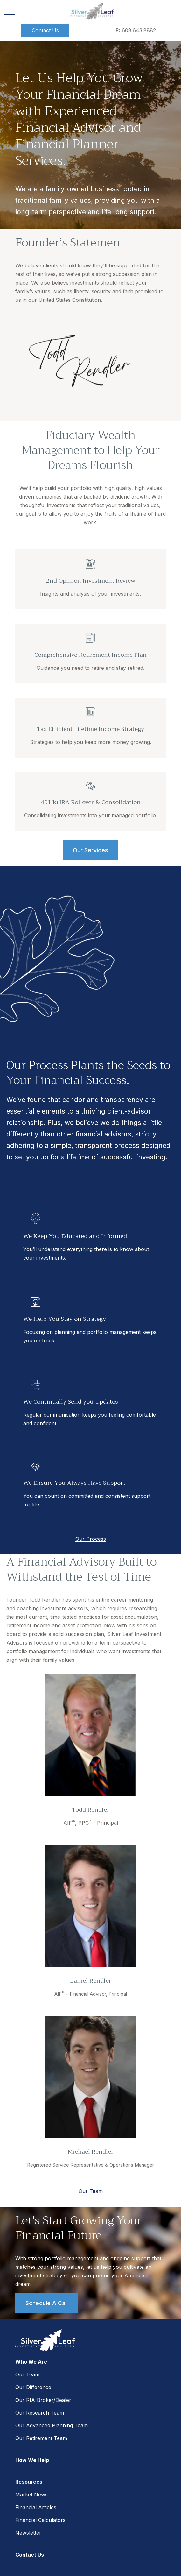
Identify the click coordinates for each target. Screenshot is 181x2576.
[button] (45, 30)
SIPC (96, 2411)
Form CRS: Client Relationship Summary (71, 2491)
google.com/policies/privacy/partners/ (93, 2528)
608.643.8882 (135, 30)
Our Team (91, 2191)
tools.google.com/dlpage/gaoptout (52, 2541)
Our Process (90, 1539)
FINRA (83, 2411)
